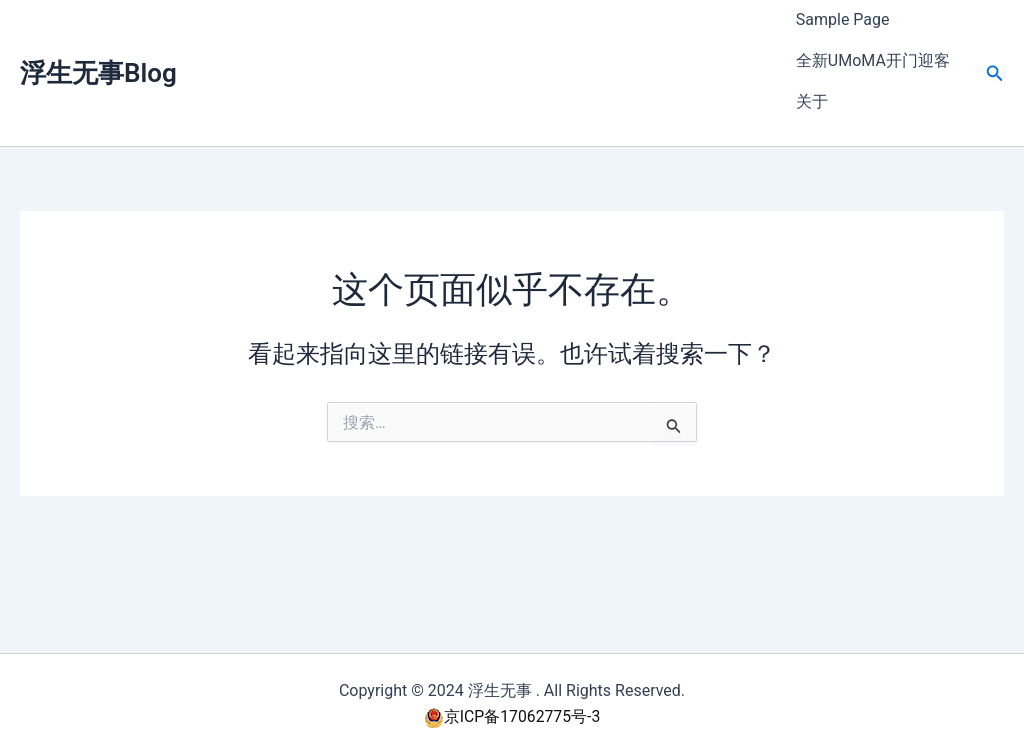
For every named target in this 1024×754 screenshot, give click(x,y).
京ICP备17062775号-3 (512, 716)
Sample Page (843, 12)
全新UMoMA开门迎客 (873, 38)
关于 (812, 65)
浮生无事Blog (98, 51)
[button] (995, 51)
